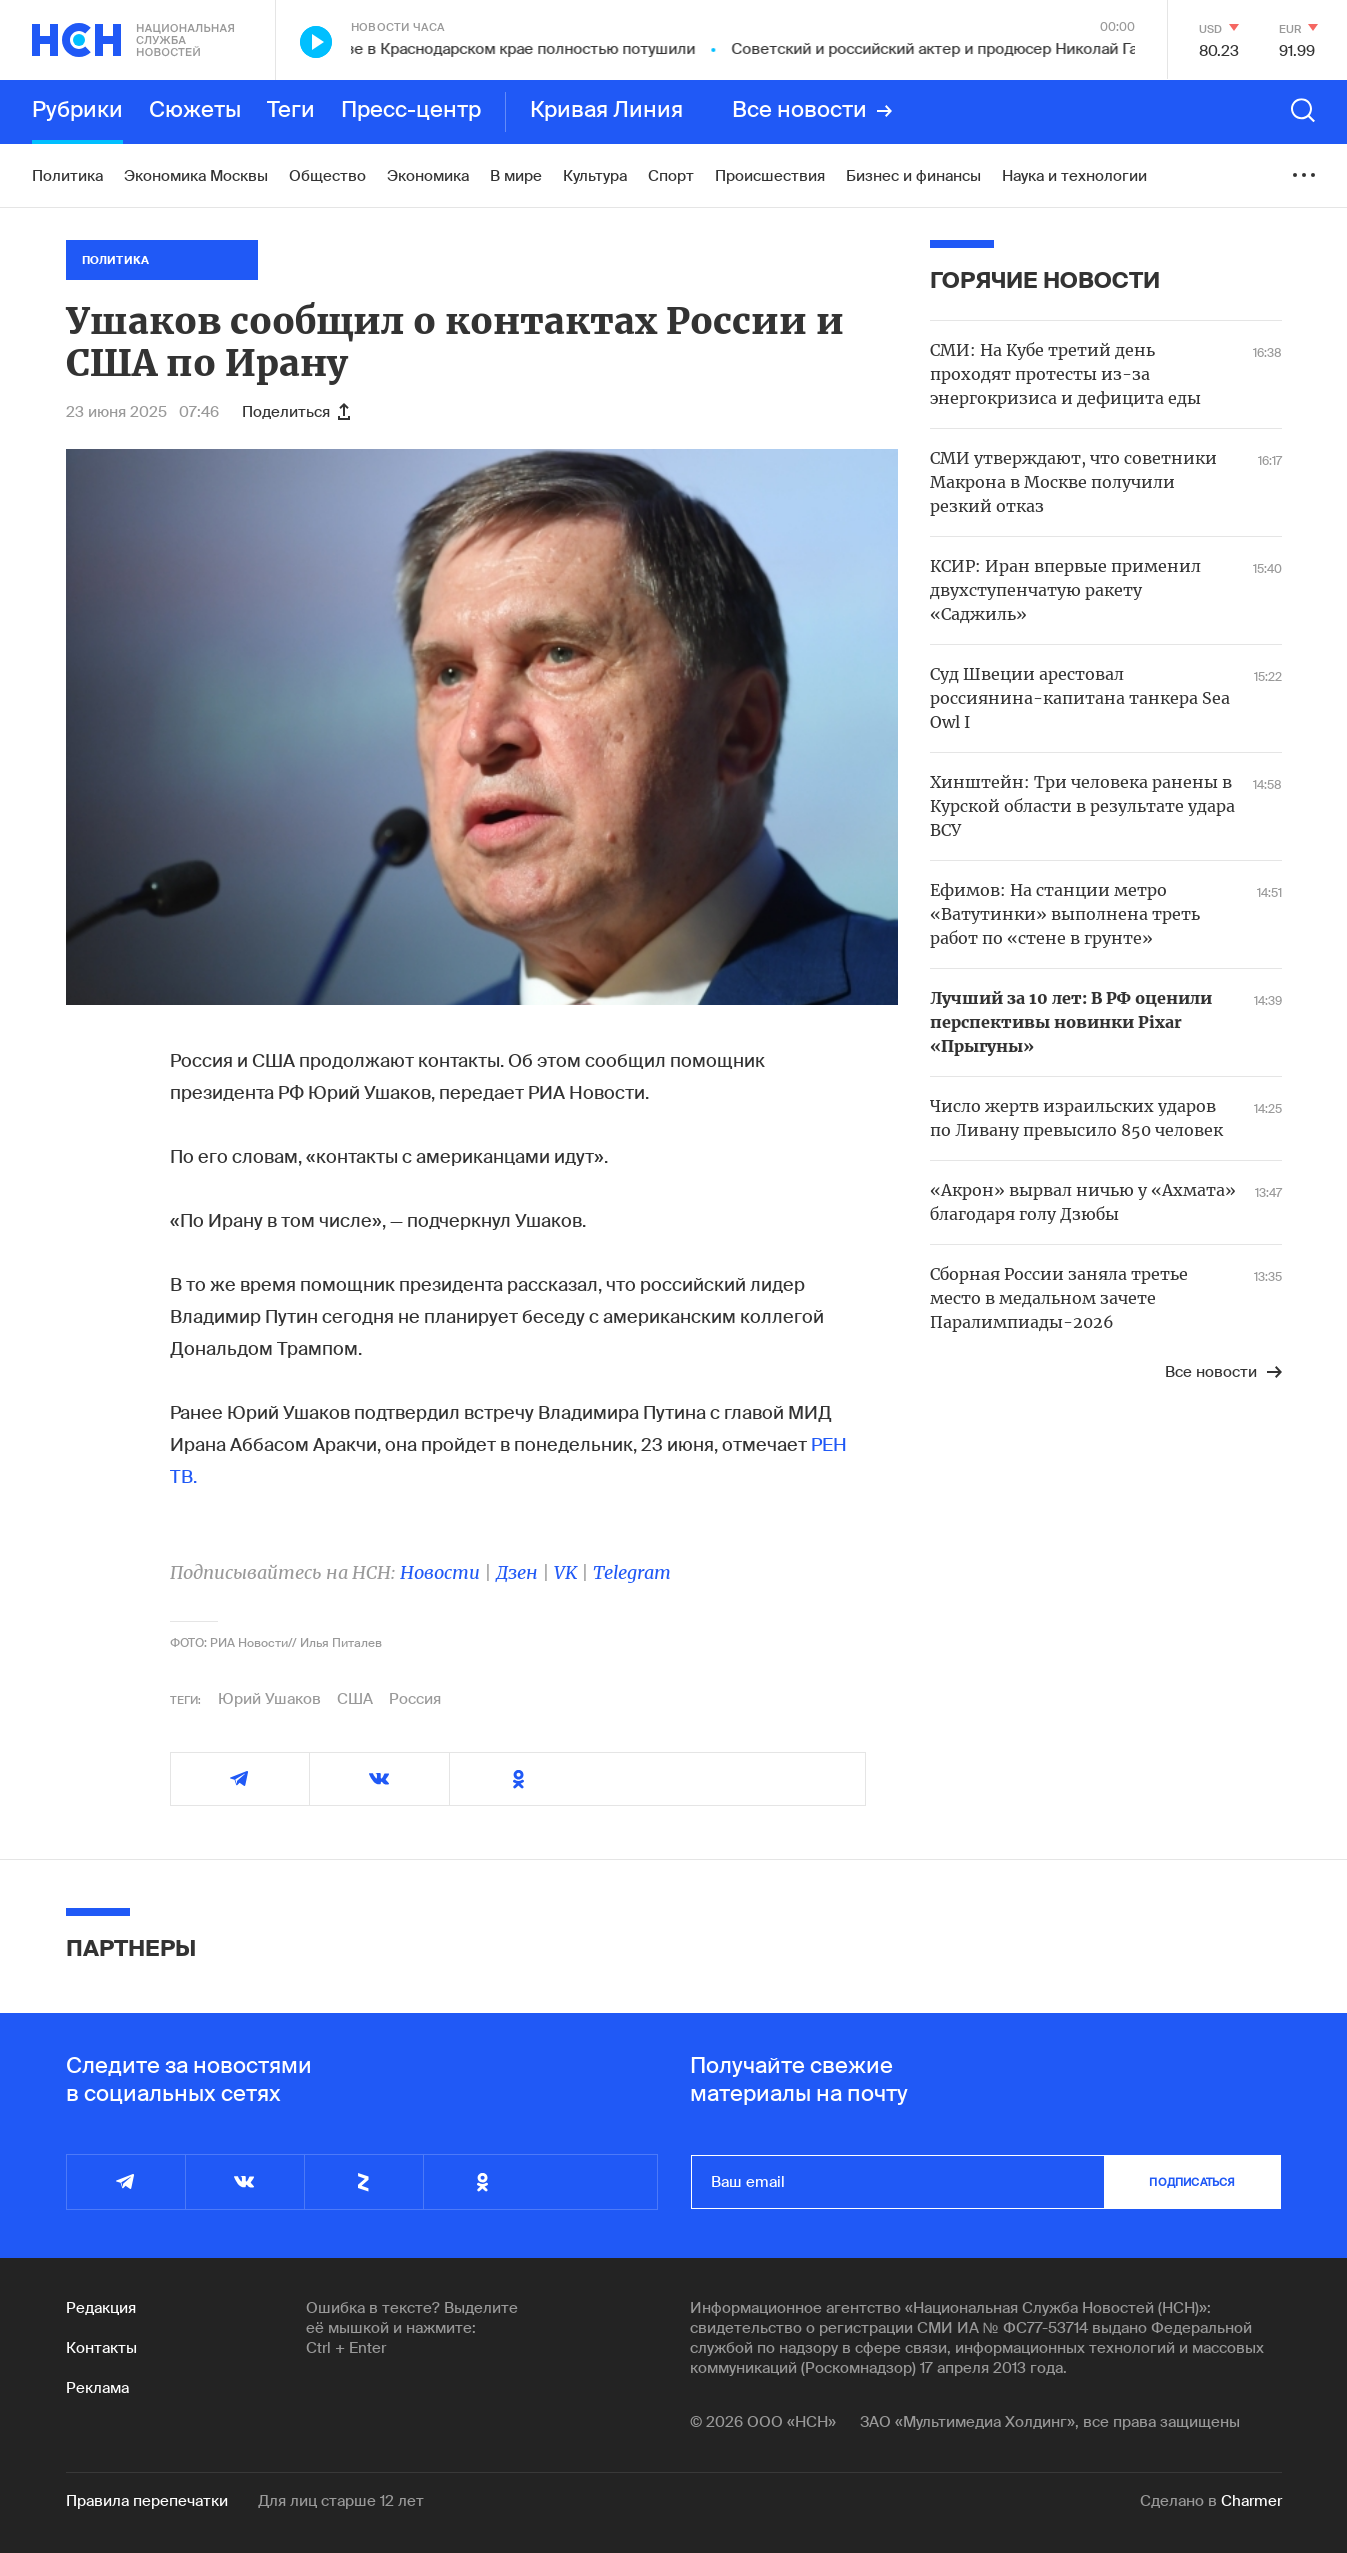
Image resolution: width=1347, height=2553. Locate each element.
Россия (415, 1699)
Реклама (97, 2388)
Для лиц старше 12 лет (341, 2501)
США (355, 1699)
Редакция (101, 2308)
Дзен (517, 1572)
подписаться (1192, 2182)
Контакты (101, 2348)
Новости (440, 1572)
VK (565, 1572)
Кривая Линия (606, 111)
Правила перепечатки (147, 2501)
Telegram (632, 1572)
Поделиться (296, 412)
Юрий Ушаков (269, 1699)
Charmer (1251, 2501)
